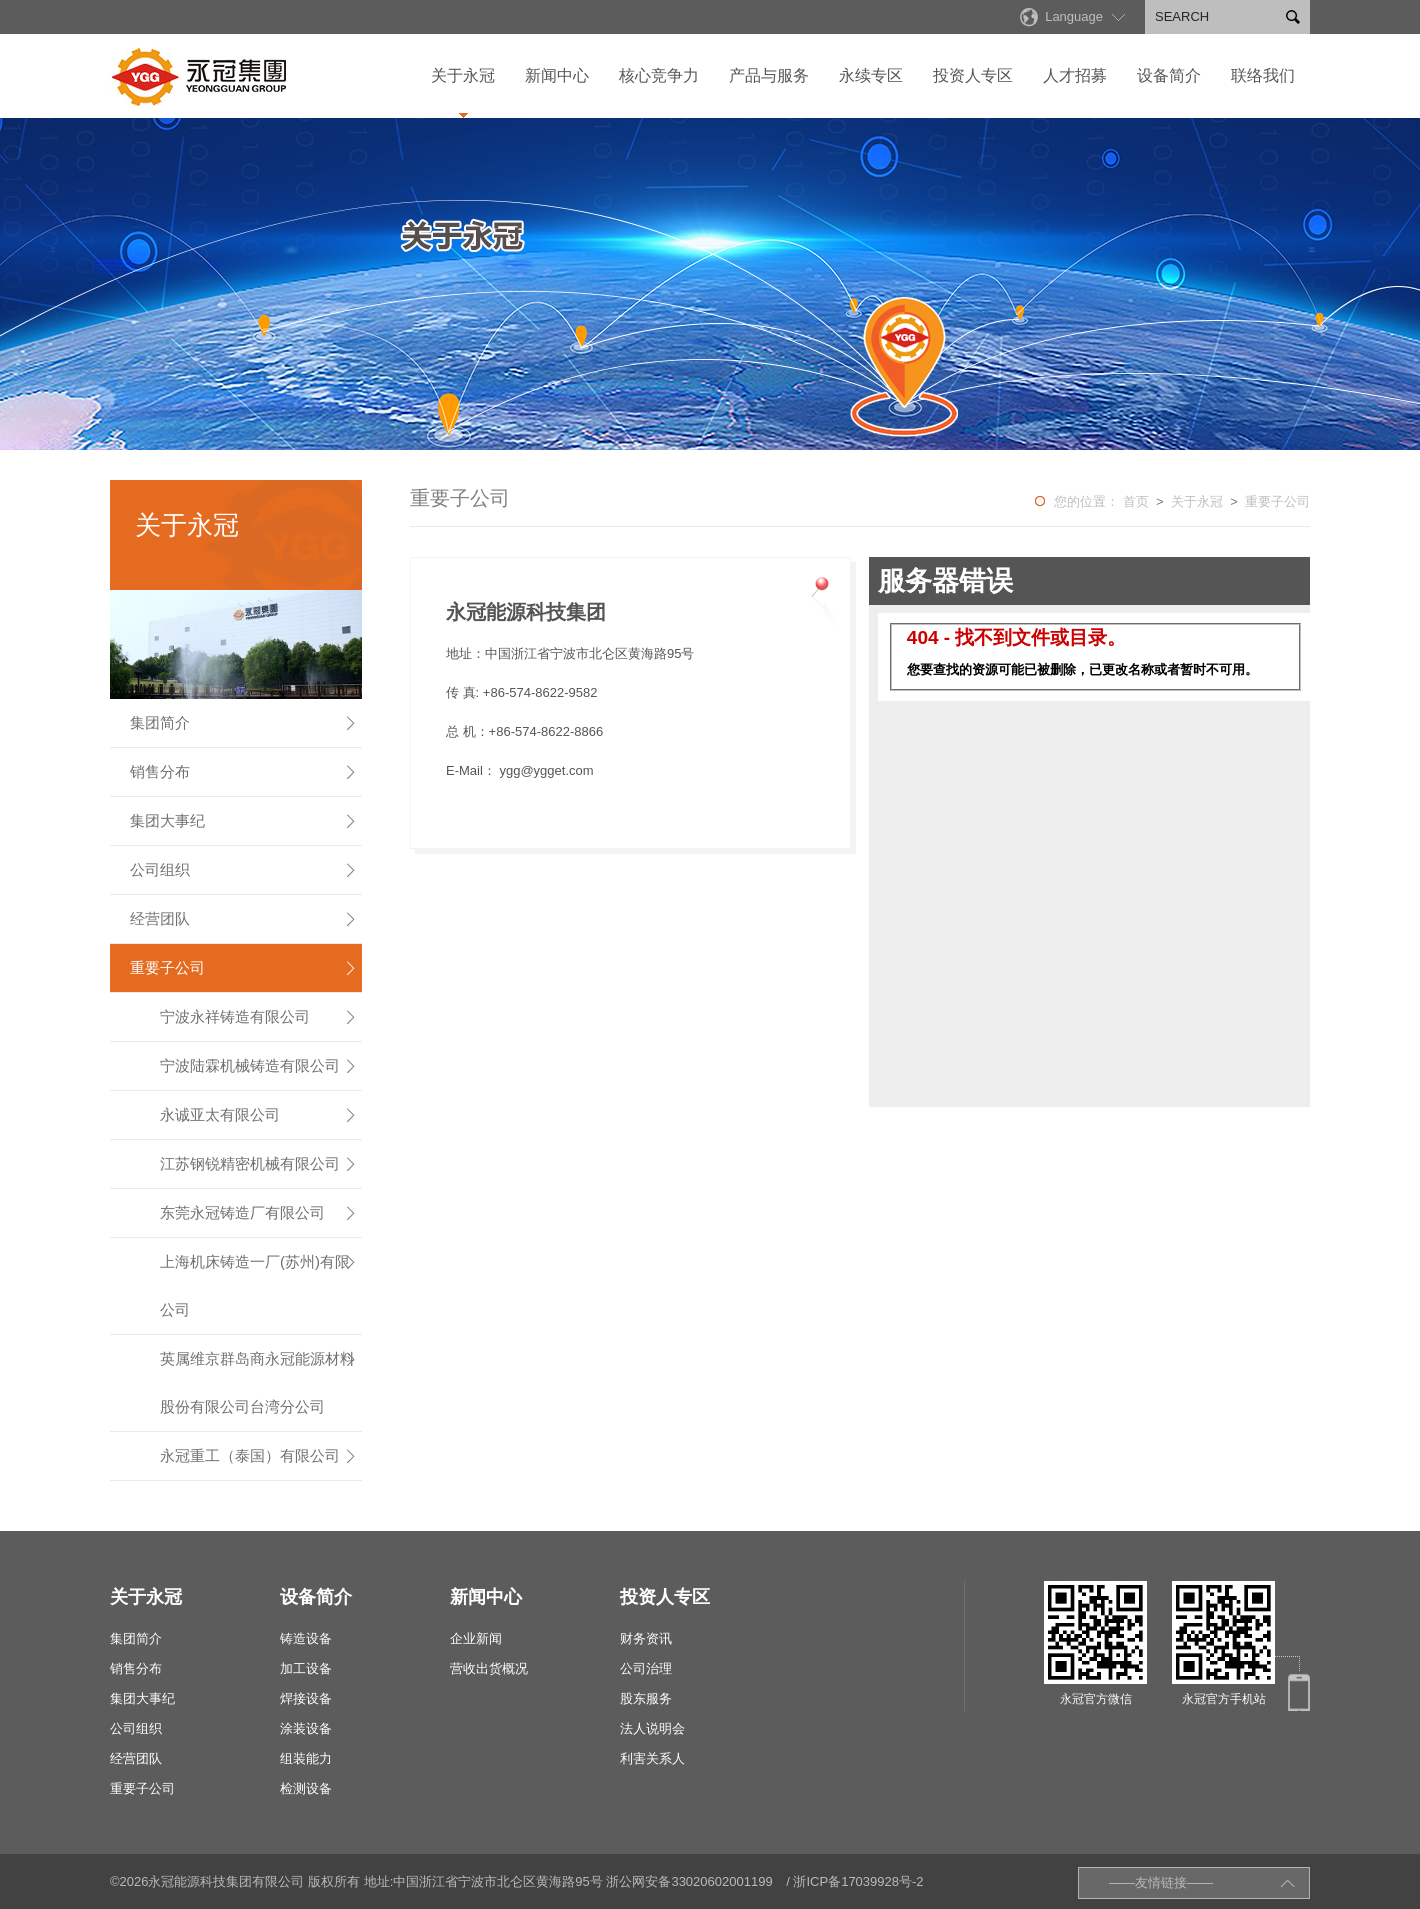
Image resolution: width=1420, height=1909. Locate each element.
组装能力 (306, 1758)
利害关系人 (652, 1758)
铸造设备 (306, 1638)
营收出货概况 (489, 1668)
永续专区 (871, 75)
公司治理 (646, 1668)
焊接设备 (306, 1698)
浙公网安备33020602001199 (689, 1881)
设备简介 (1169, 75)
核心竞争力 (659, 75)
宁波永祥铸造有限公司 (259, 1017)
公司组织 (244, 870)
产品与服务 (769, 75)
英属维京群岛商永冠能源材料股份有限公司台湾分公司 (259, 1375)
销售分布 (244, 772)
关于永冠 (463, 75)
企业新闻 (476, 1638)
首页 (1136, 501)
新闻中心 (557, 75)
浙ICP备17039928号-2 (858, 1881)
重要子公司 (244, 968)
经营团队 (244, 919)
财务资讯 (646, 1638)
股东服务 (646, 1698)
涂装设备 (306, 1728)
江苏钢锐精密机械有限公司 (259, 1164)
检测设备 (306, 1788)
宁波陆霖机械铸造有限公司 (259, 1066)
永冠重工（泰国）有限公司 (259, 1456)
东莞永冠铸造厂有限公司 (259, 1213)
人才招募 (1075, 75)
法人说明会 (652, 1728)
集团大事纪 (244, 821)
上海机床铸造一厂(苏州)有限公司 (259, 1278)
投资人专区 (973, 75)
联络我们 (1263, 75)
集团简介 (244, 723)
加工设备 (306, 1668)
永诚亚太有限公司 (259, 1115)
